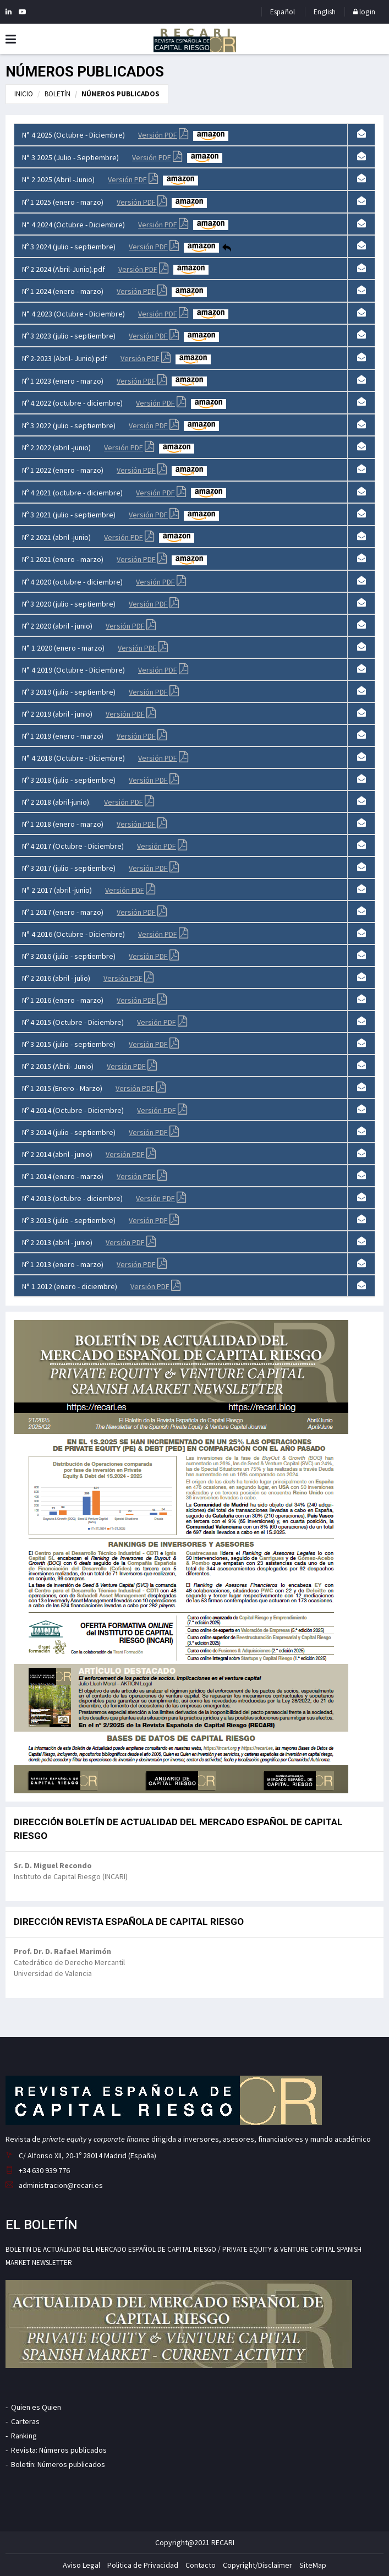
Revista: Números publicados (59, 2450)
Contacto (200, 2565)
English (325, 12)
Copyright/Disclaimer (257, 2565)
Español (282, 12)
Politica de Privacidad (142, 2565)
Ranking (24, 2436)
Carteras (25, 2421)
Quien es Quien (36, 2407)
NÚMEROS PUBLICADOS (120, 94)
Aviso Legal (81, 2565)
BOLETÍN (57, 94)
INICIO (23, 94)
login (364, 12)
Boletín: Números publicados (58, 2464)
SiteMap (312, 2565)
